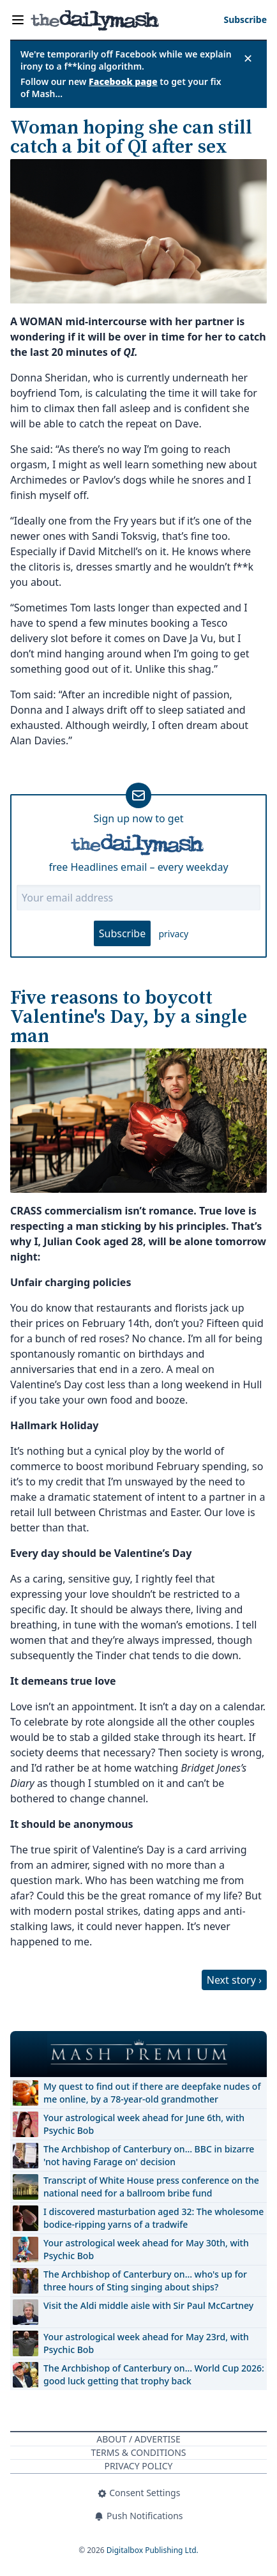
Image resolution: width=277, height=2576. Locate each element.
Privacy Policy (138, 2466)
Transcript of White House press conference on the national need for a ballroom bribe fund (151, 2186)
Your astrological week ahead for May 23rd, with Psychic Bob (146, 2343)
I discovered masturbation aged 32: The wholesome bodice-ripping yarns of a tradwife (153, 2217)
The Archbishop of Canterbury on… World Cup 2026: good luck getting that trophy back (153, 2374)
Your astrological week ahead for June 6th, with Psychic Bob (143, 2124)
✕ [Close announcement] (248, 58)
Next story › (234, 1980)
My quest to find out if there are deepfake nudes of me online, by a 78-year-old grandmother (151, 2092)
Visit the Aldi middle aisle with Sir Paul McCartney (148, 2305)
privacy (173, 934)
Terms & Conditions (138, 2452)
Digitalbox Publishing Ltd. (152, 2550)
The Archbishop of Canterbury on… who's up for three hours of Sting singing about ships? (145, 2280)
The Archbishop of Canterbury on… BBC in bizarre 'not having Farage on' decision (148, 2155)
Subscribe (122, 933)
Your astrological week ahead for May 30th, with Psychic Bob (146, 2249)
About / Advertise (138, 2439)
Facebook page (123, 81)
